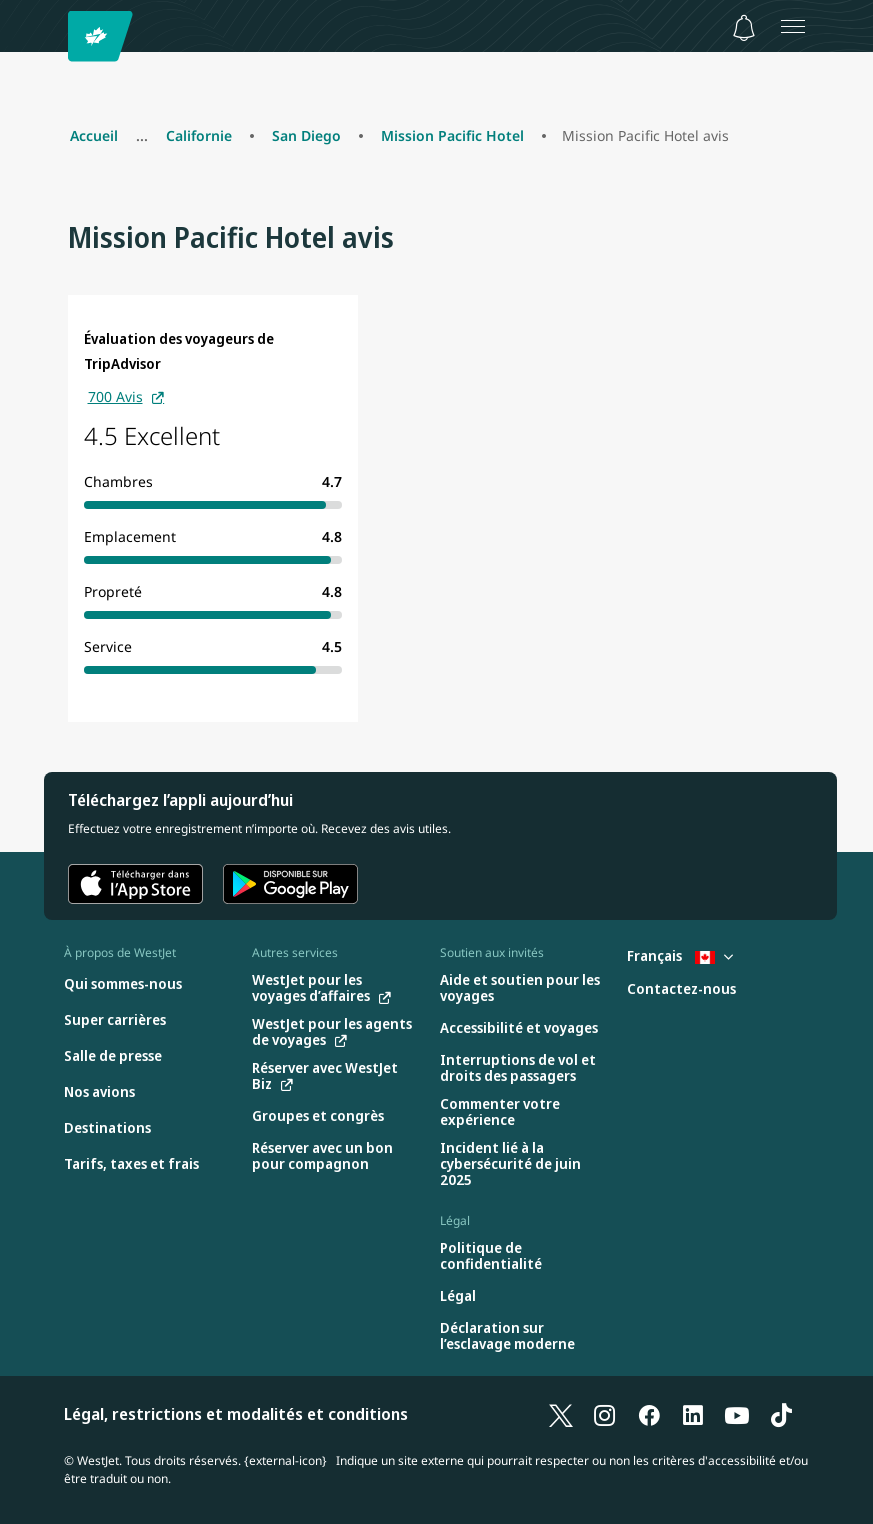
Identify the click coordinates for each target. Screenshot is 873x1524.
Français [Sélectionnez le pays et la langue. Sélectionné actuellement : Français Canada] (680, 955)
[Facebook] (649, 1414)
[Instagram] (605, 1414)
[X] (561, 1414)
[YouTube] (737, 1414)
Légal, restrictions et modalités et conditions (236, 1414)
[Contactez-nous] (681, 989)
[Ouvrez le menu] (793, 26)
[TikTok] (781, 1414)
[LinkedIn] (693, 1414)
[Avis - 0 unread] (744, 28)
